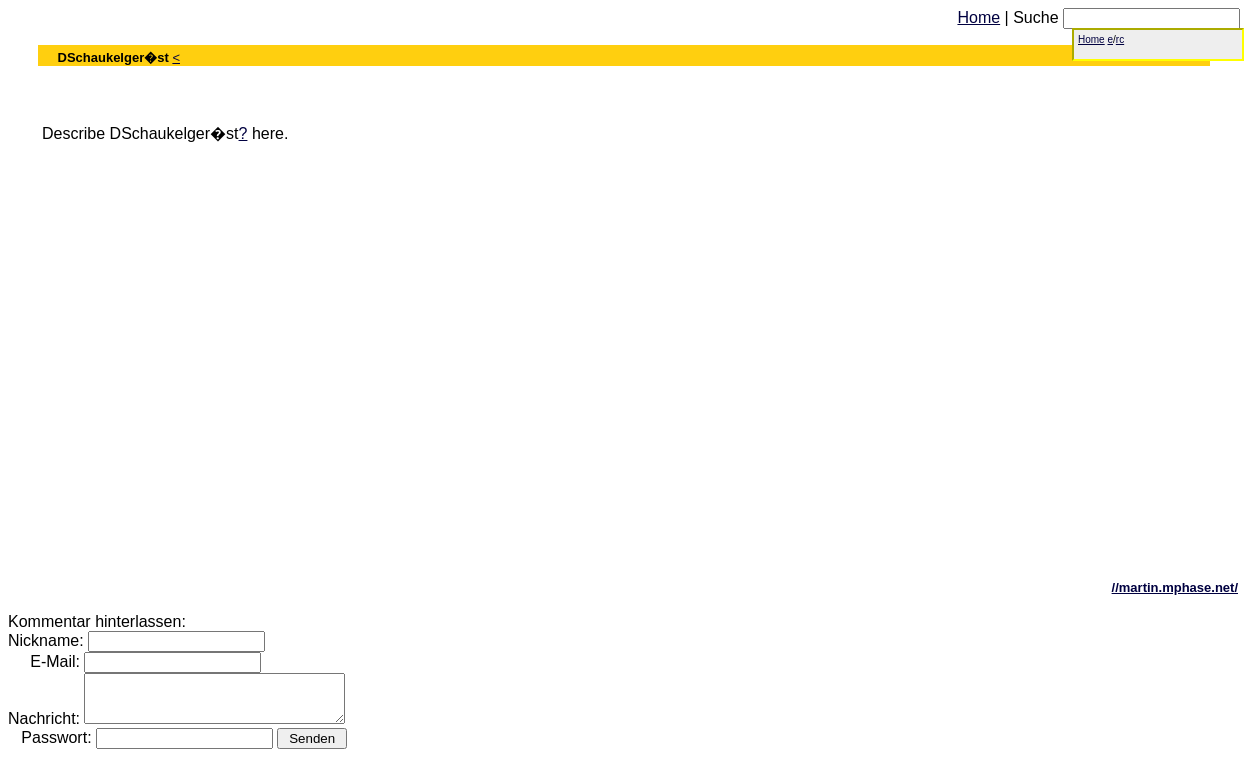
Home (978, 17)
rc (1120, 39)
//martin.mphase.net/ (1175, 587)
